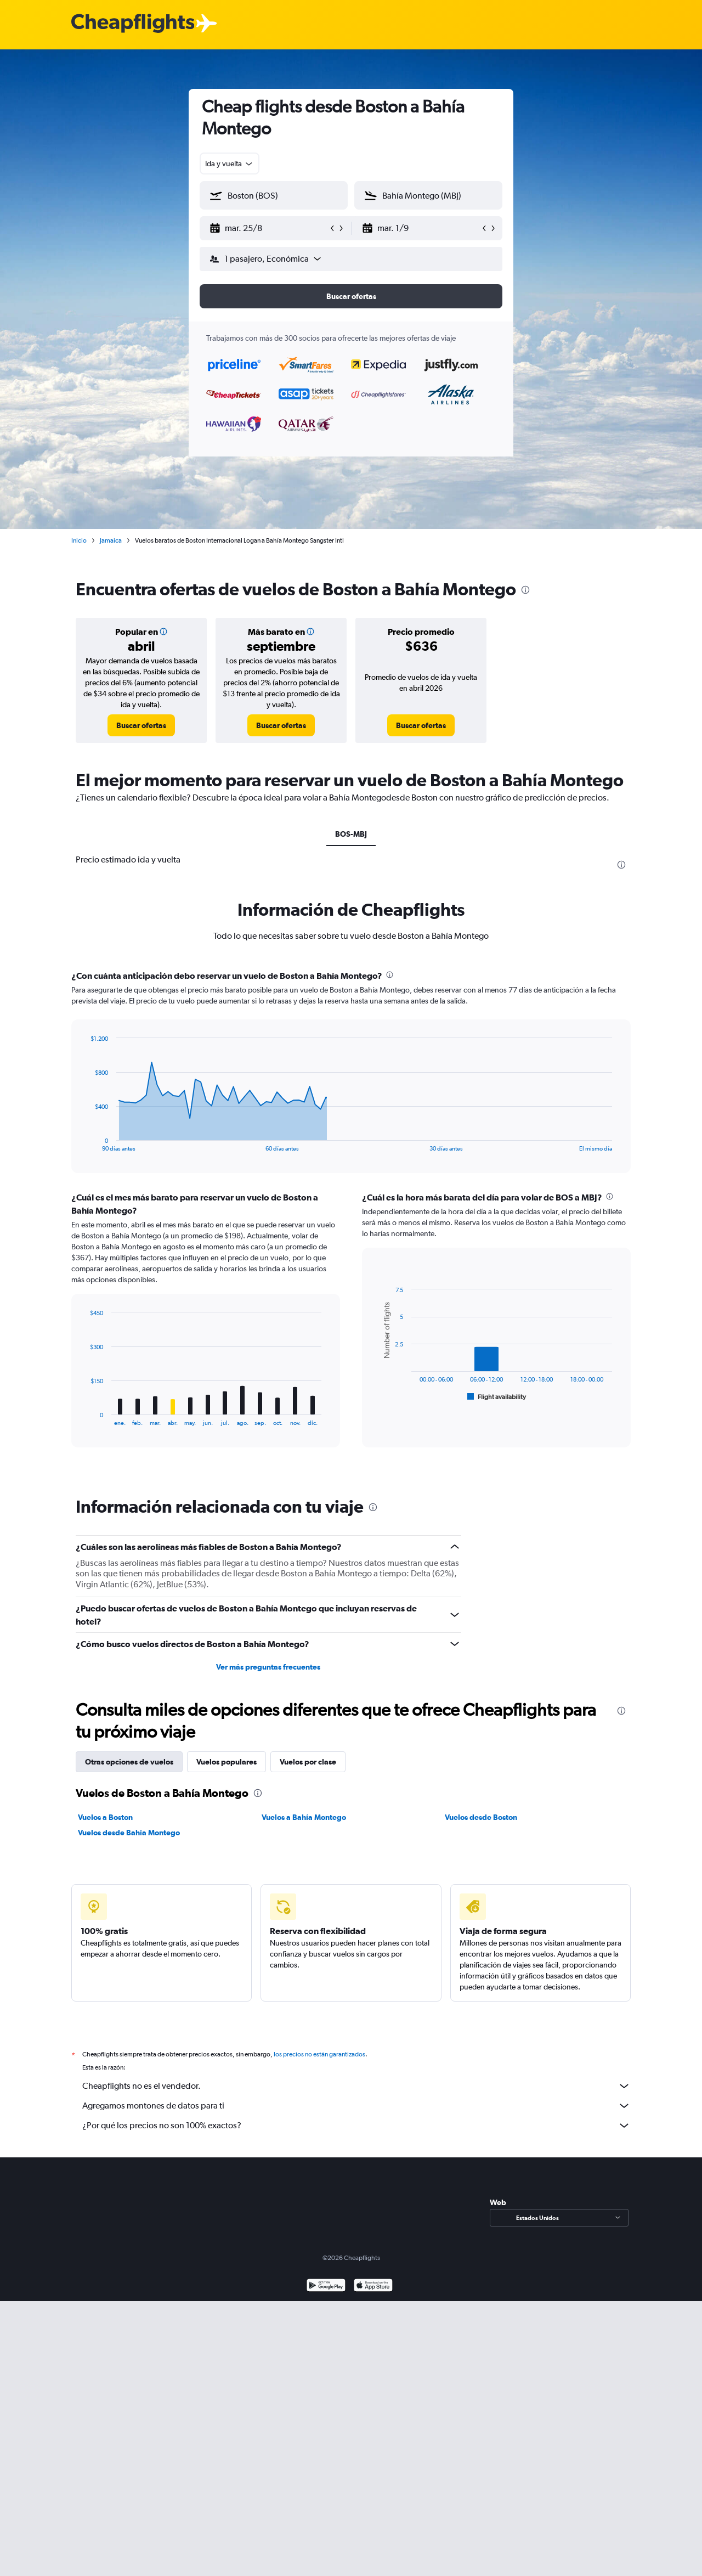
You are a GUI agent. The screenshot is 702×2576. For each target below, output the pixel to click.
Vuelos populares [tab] (226, 1761)
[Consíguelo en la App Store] (373, 2286)
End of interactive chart (84, 1417)
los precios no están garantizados (319, 2054)
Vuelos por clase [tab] (308, 1761)
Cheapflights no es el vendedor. (356, 2086)
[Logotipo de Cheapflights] (132, 24)
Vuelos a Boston (105, 1817)
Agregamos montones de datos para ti (356, 2105)
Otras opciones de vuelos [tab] (129, 1761)
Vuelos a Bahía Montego (304, 1817)
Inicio (79, 540)
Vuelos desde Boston (481, 1817)
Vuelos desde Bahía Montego (129, 1832)
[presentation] (525, 590)
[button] (269, 228)
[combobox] (229, 163)
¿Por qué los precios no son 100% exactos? (356, 2125)
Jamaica (111, 540)
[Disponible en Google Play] (326, 2286)
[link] (141, 725)
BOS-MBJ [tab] (351, 834)
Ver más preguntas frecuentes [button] (268, 1666)
